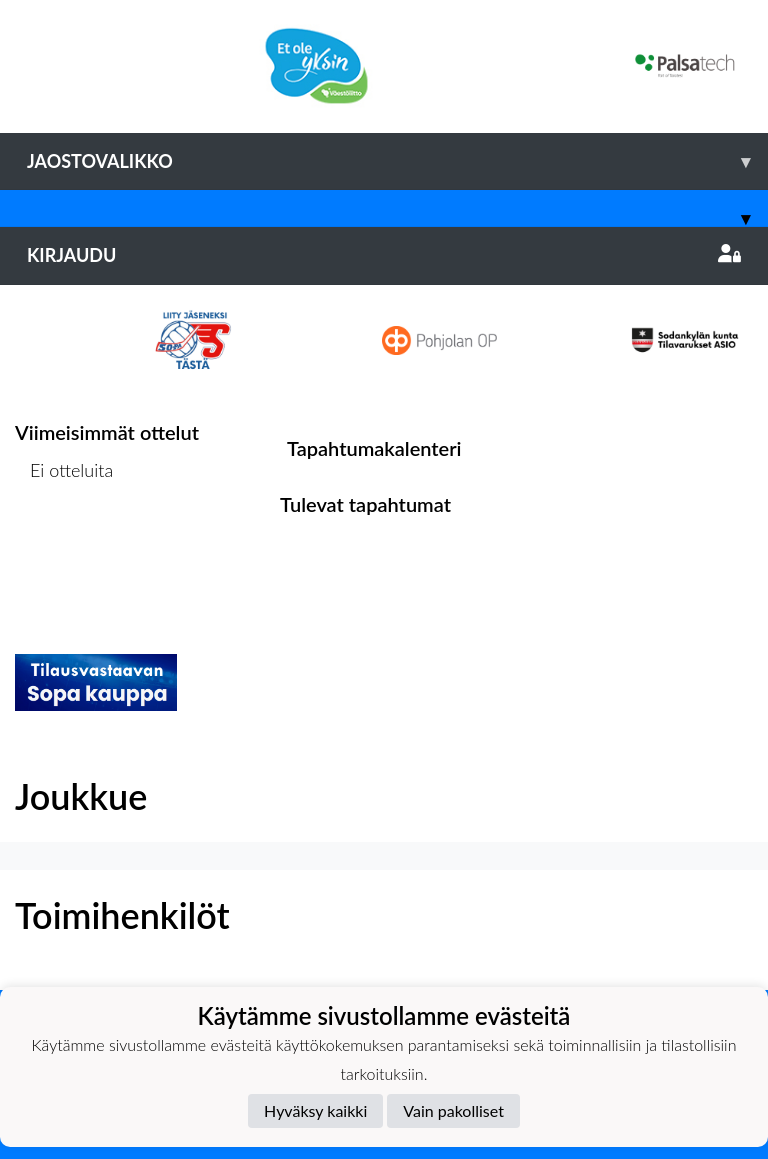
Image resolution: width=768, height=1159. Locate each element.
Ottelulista (64, 546)
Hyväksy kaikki (315, 1110)
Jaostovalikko (397, 161)
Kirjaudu (384, 255)
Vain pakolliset (453, 1110)
